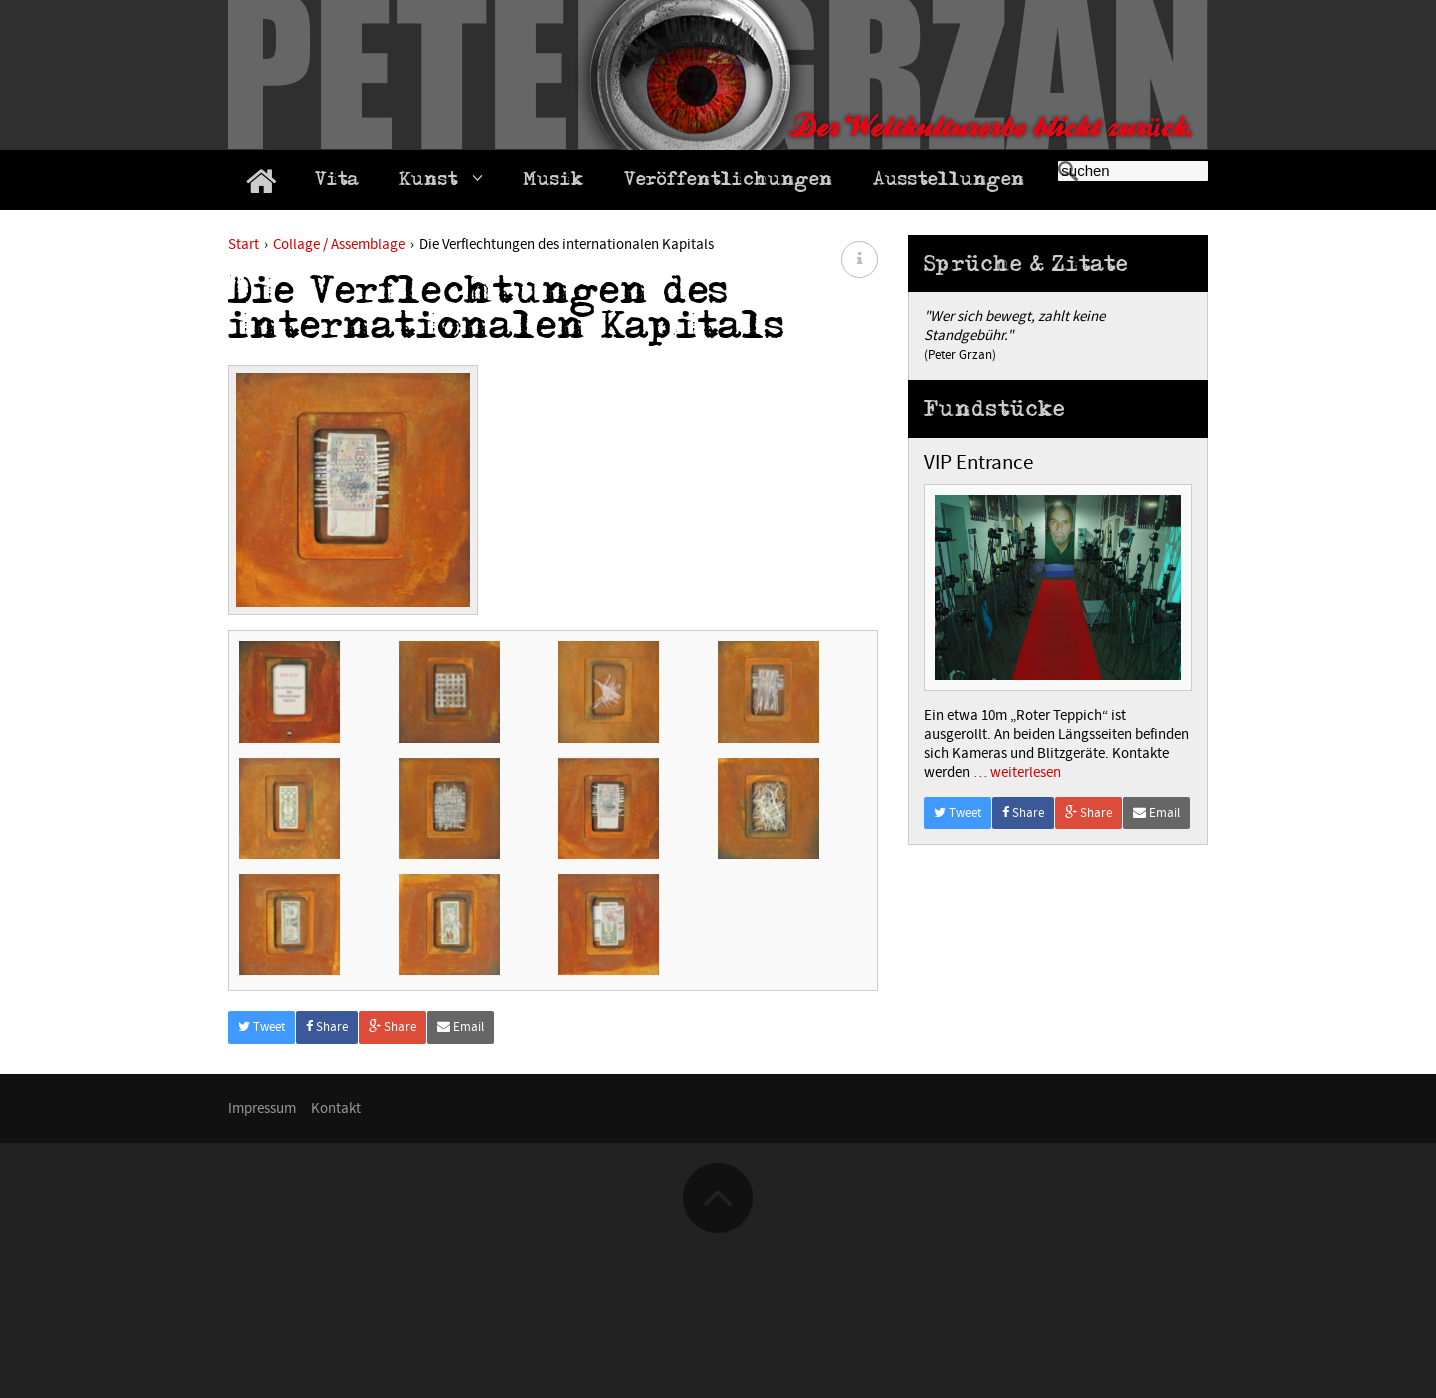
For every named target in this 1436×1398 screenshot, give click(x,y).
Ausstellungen (949, 182)
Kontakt (336, 1253)
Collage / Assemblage (339, 244)
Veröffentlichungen (728, 182)
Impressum (262, 1253)
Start (243, 244)
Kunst (441, 181)
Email (460, 1172)
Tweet (261, 1172)
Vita (337, 182)
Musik (553, 182)
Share (327, 1172)
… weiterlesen (1015, 772)
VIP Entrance (978, 463)
